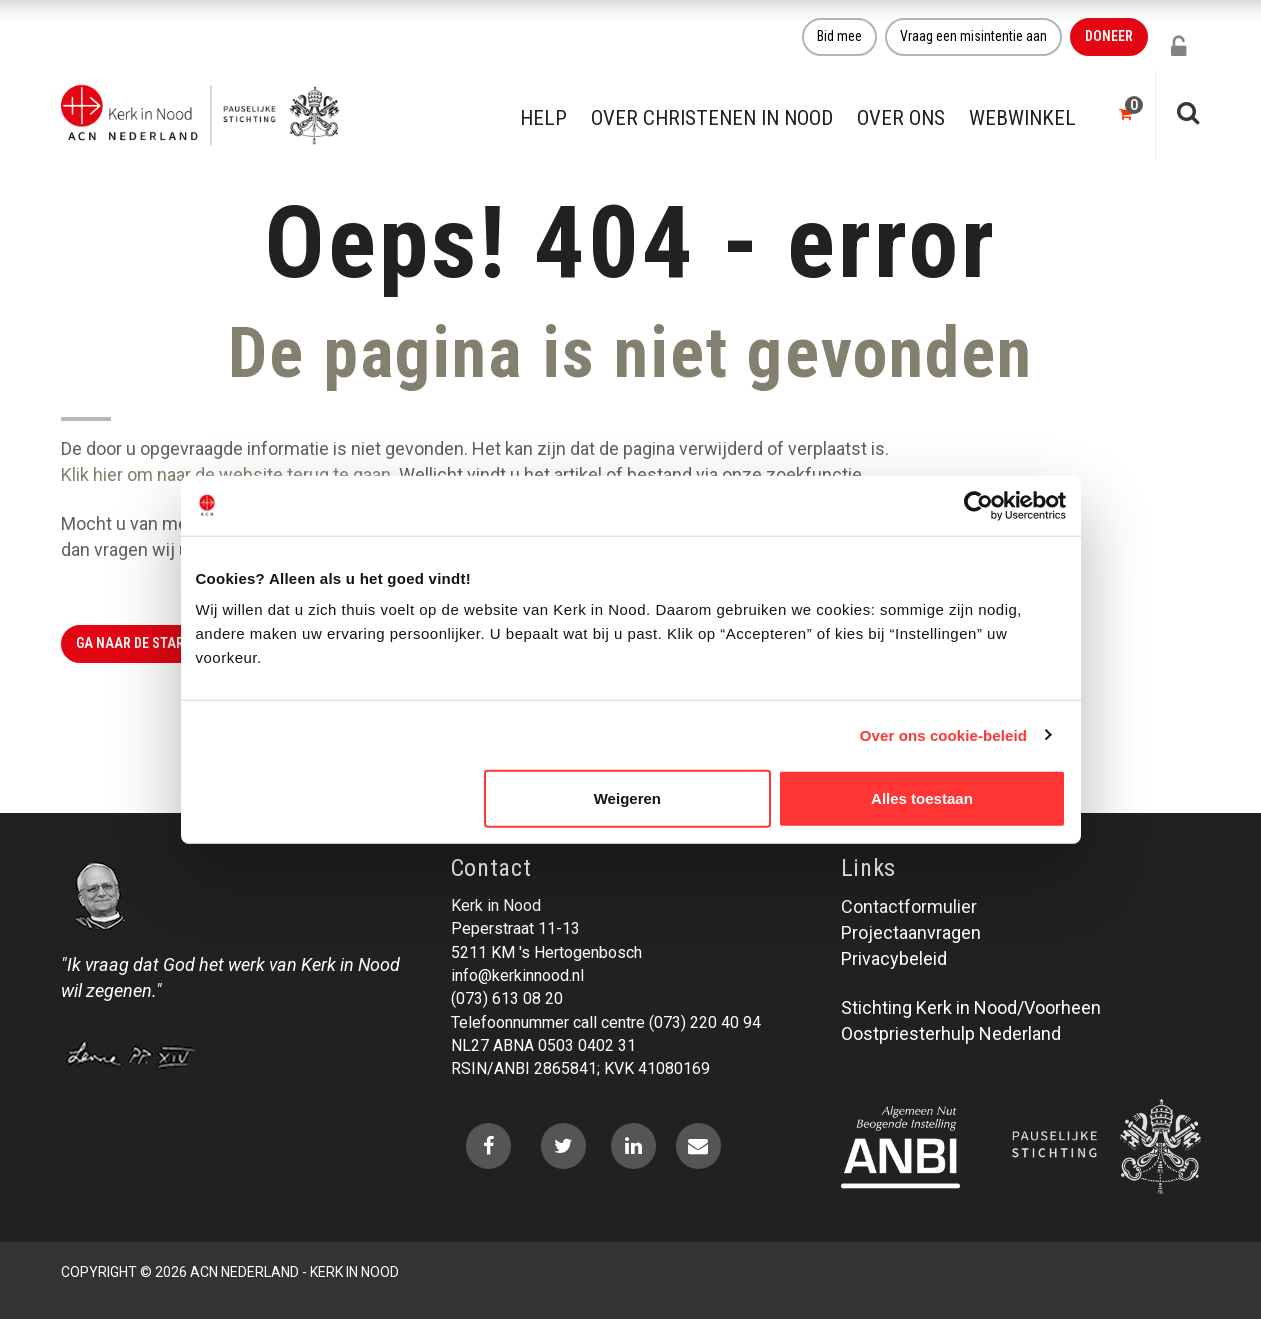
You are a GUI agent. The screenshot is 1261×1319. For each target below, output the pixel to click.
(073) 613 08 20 (507, 998)
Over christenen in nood (712, 118)
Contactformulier (909, 906)
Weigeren (627, 798)
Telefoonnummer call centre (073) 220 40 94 (606, 1022)
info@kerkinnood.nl (517, 975)
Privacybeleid (894, 958)
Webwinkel (1022, 118)
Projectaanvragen (911, 932)
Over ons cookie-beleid (943, 734)
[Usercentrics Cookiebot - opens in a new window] (978, 505)
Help (543, 118)
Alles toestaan (922, 798)
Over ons (901, 118)
